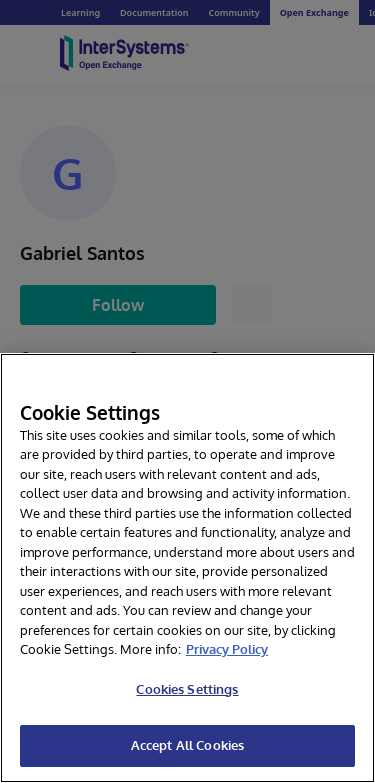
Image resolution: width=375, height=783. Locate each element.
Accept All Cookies (187, 745)
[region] (187, 568)
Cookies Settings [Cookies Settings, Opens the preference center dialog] (187, 689)
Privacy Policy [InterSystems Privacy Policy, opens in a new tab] (227, 649)
